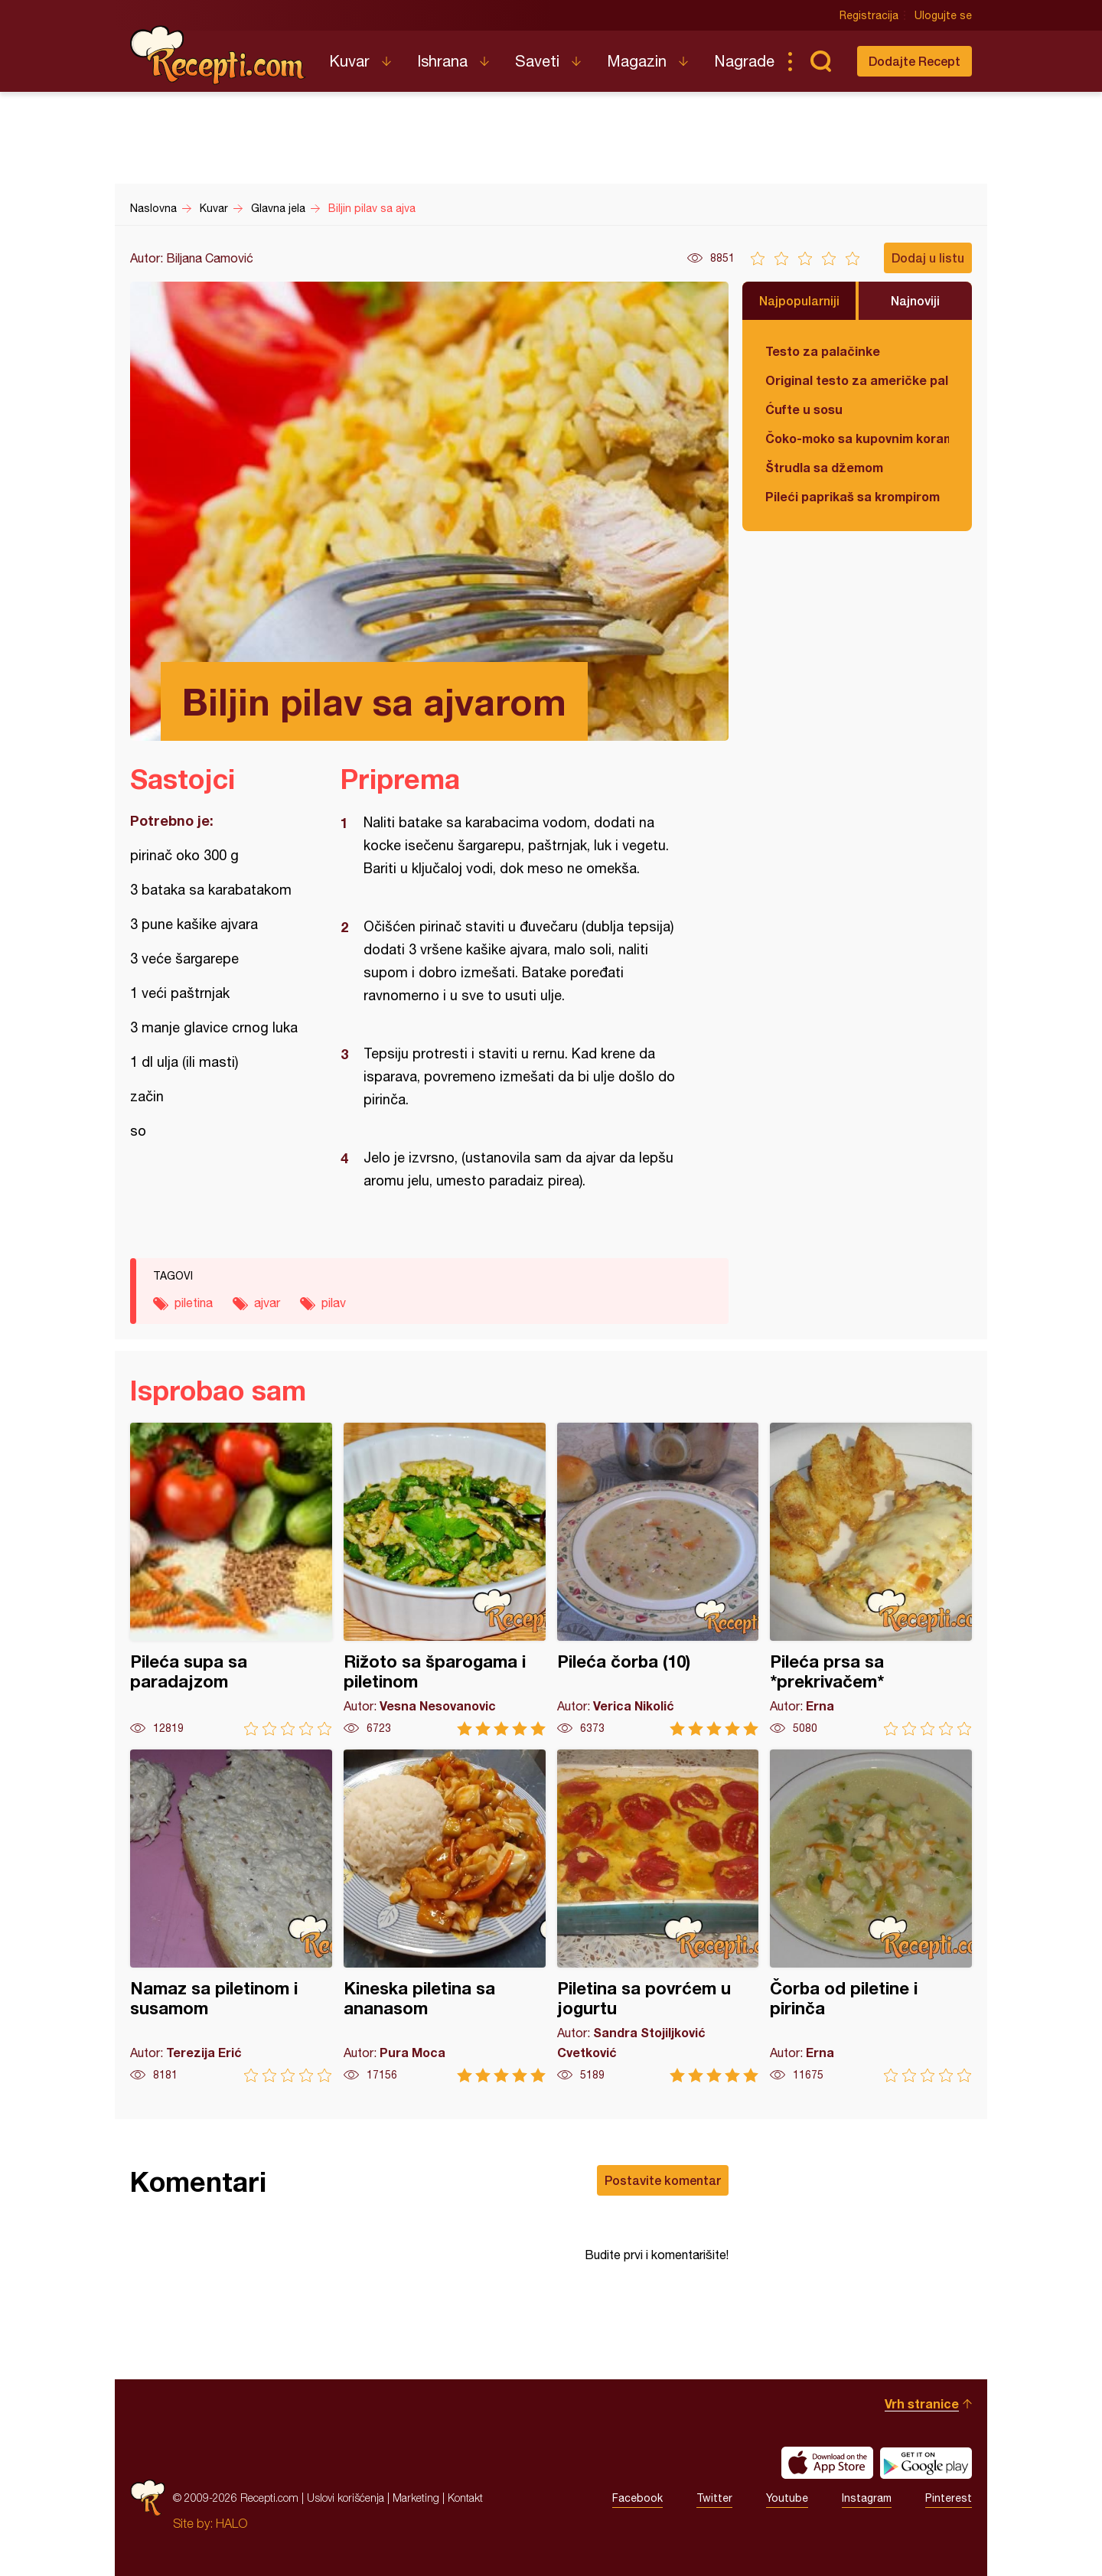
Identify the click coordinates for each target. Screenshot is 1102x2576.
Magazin (637, 61)
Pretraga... (820, 61)
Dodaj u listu (928, 257)
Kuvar (349, 61)
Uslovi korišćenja (345, 2497)
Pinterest (948, 2498)
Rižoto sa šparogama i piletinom (445, 1579)
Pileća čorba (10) (658, 1579)
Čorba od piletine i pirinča (871, 1915)
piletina (193, 1302)
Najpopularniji (799, 300)
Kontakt (465, 2497)
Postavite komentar (663, 2180)
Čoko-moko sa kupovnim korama (857, 438)
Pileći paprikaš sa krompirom (852, 496)
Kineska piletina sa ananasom (445, 1915)
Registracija (869, 15)
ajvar (267, 1302)
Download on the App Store (827, 2463)
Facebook (637, 2498)
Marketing (416, 2497)
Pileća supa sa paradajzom (231, 1579)
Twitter (714, 2498)
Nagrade (744, 61)
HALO (231, 2523)
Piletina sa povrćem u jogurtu (658, 1915)
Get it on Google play (926, 2463)
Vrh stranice (922, 2403)
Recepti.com (218, 55)
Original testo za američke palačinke (857, 380)
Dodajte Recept (914, 61)
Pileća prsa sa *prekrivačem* (871, 1579)
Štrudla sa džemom (824, 467)
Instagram (867, 2498)
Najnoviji (915, 300)
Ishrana (442, 61)
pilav (333, 1302)
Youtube (787, 2498)
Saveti (537, 61)
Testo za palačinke (822, 351)
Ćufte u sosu (804, 409)
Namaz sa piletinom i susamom (231, 1915)
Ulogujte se (943, 15)
